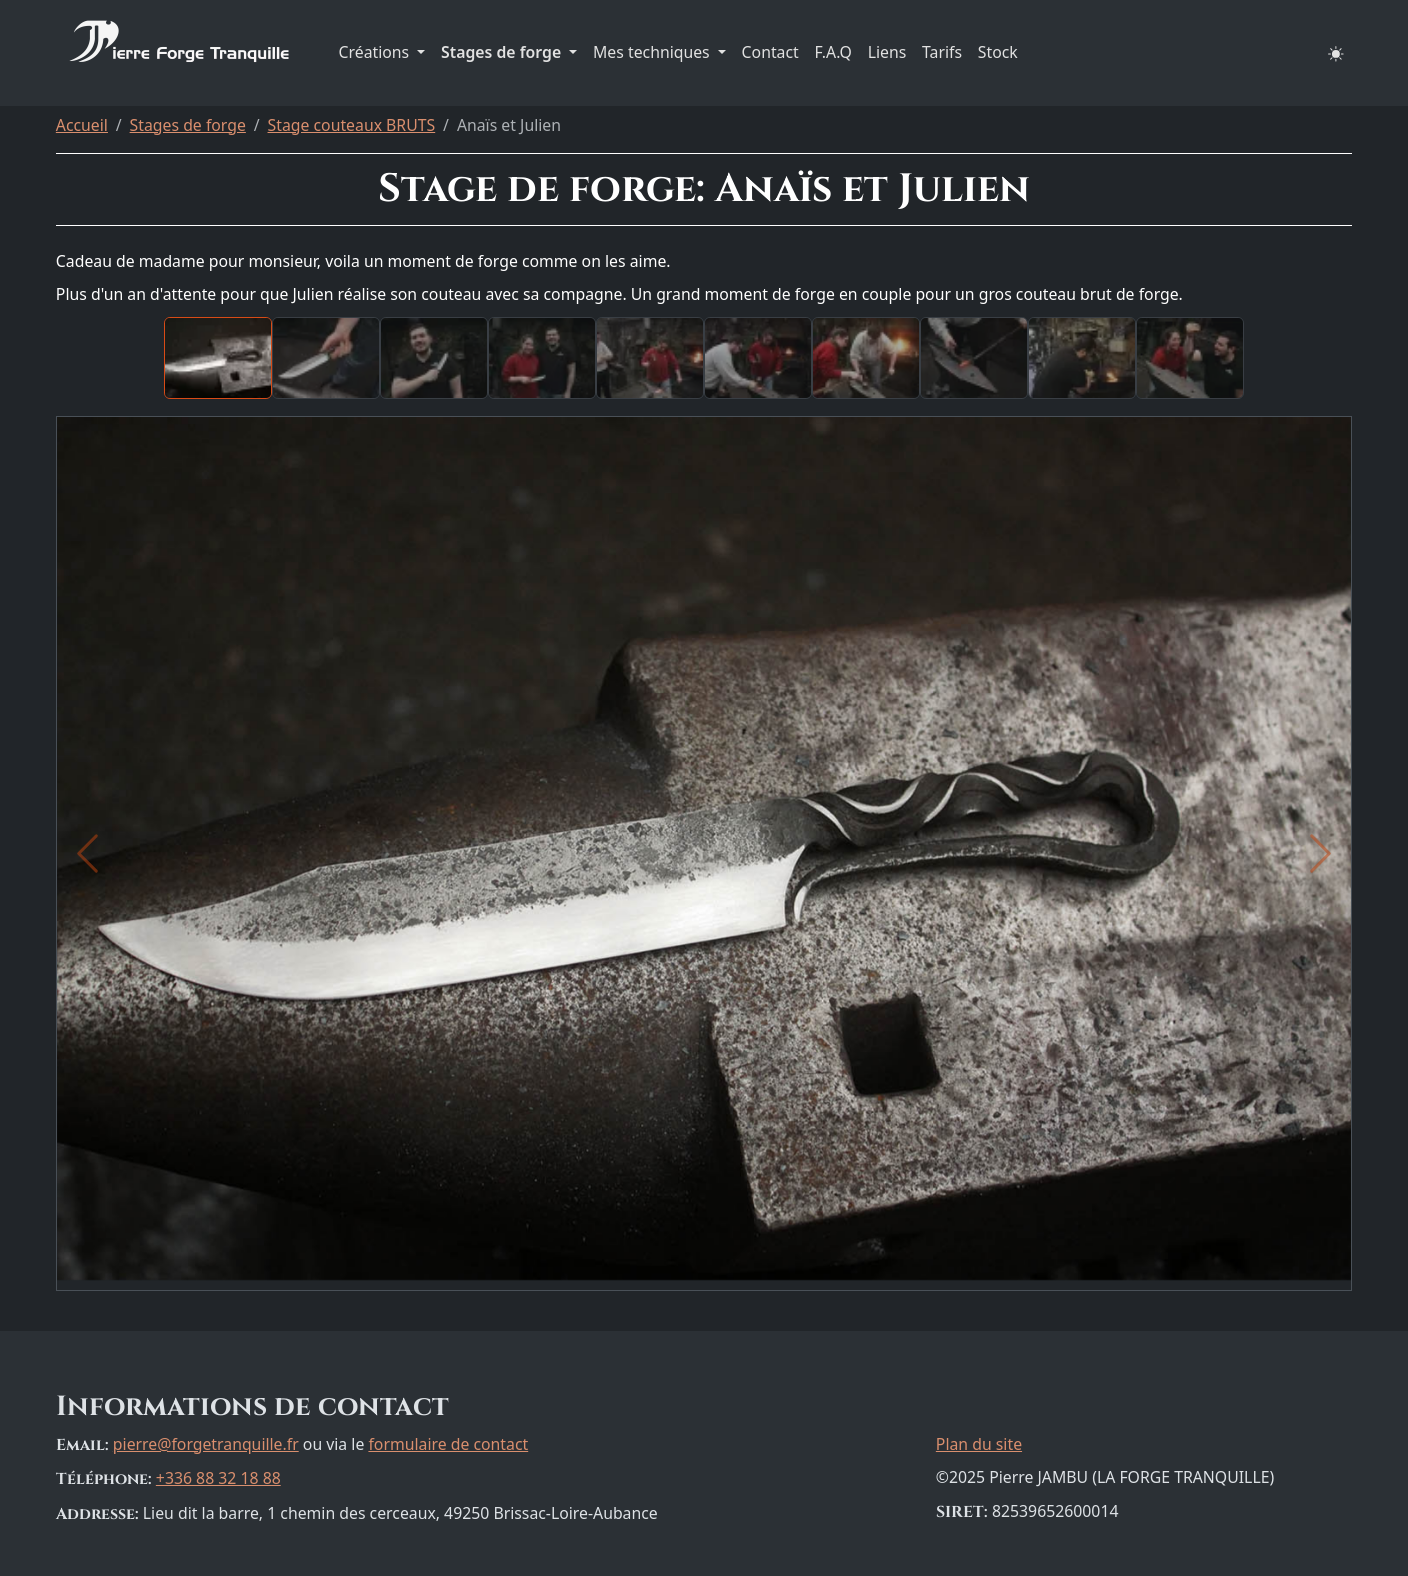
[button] (1337, 53)
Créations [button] (376, 52)
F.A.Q (833, 52)
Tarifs (942, 52)
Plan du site (979, 1444)
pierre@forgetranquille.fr (206, 1444)
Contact (770, 52)
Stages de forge (188, 125)
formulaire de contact (448, 1444)
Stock (998, 52)
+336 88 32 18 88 (218, 1478)
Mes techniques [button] (653, 52)
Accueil (82, 125)
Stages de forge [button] (503, 52)
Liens (887, 52)
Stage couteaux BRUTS (352, 125)
